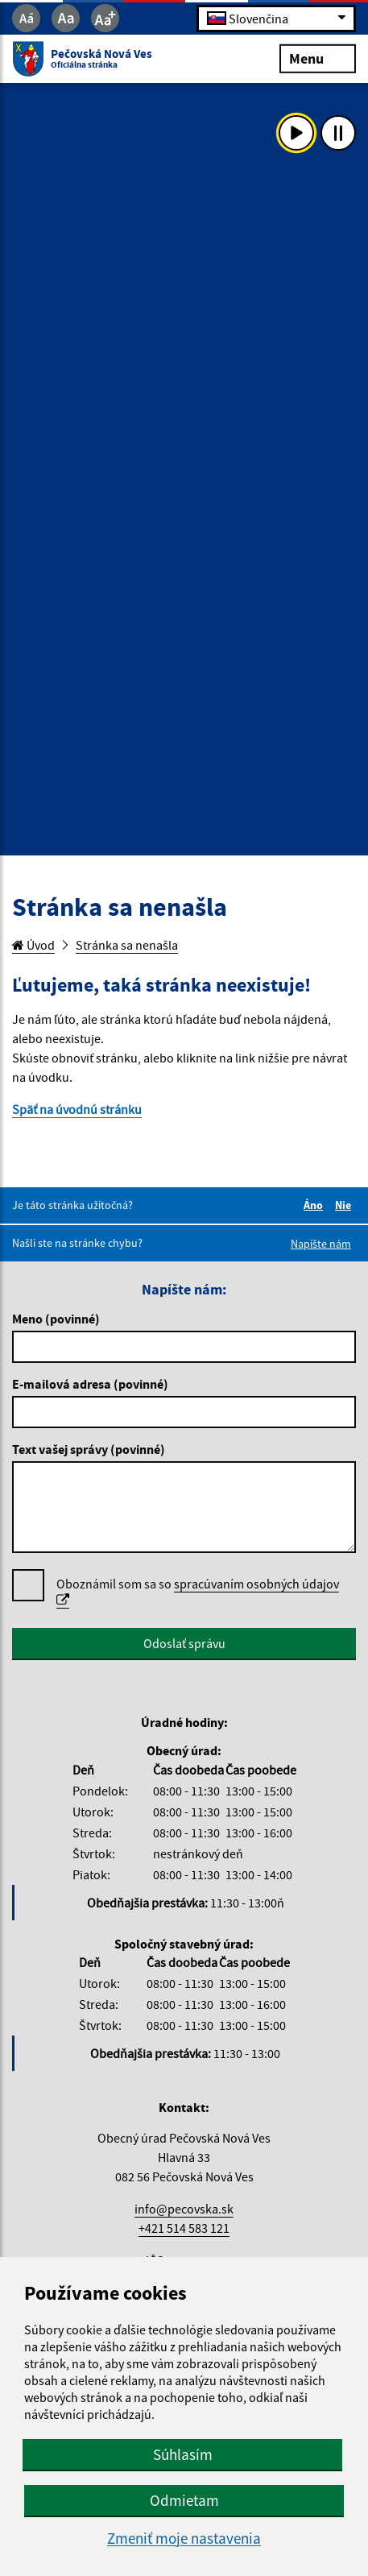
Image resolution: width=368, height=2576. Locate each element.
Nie (345, 1205)
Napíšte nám (321, 1243)
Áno (316, 1205)
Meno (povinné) (56, 1319)
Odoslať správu (184, 1643)
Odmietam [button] (184, 2500)
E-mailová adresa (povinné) (90, 1384)
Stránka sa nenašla (127, 945)
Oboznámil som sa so (197, 1592)
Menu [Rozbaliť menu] (317, 57)
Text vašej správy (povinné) (88, 1449)
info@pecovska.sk (184, 2209)
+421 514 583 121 (184, 2228)
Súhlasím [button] (183, 2454)
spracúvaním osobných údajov (197, 1591)
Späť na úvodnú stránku (77, 1109)
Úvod (33, 945)
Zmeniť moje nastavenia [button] (184, 2538)
